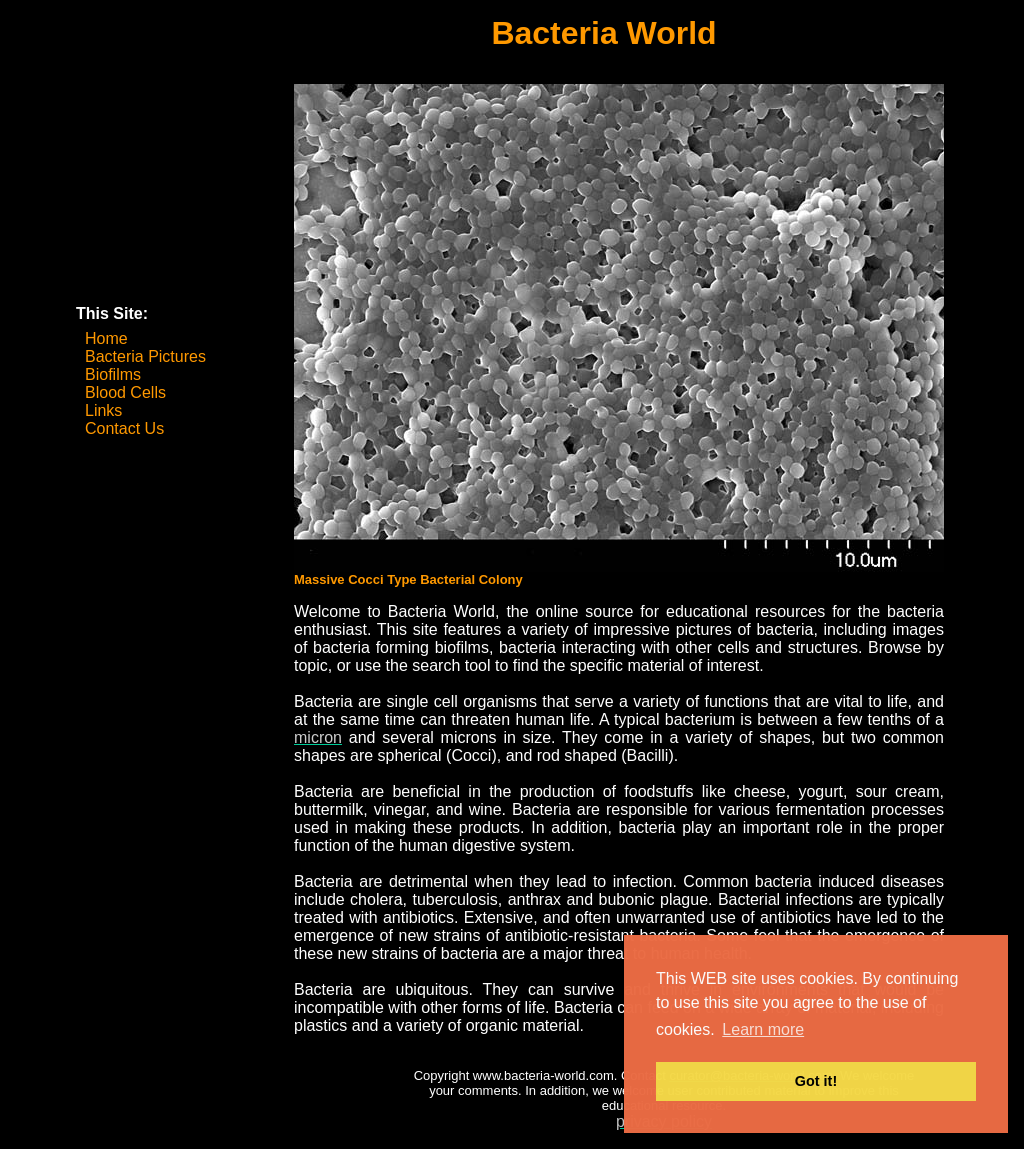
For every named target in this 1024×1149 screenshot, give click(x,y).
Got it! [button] (816, 1081)
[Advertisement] (176, 198)
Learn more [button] (763, 1029)
